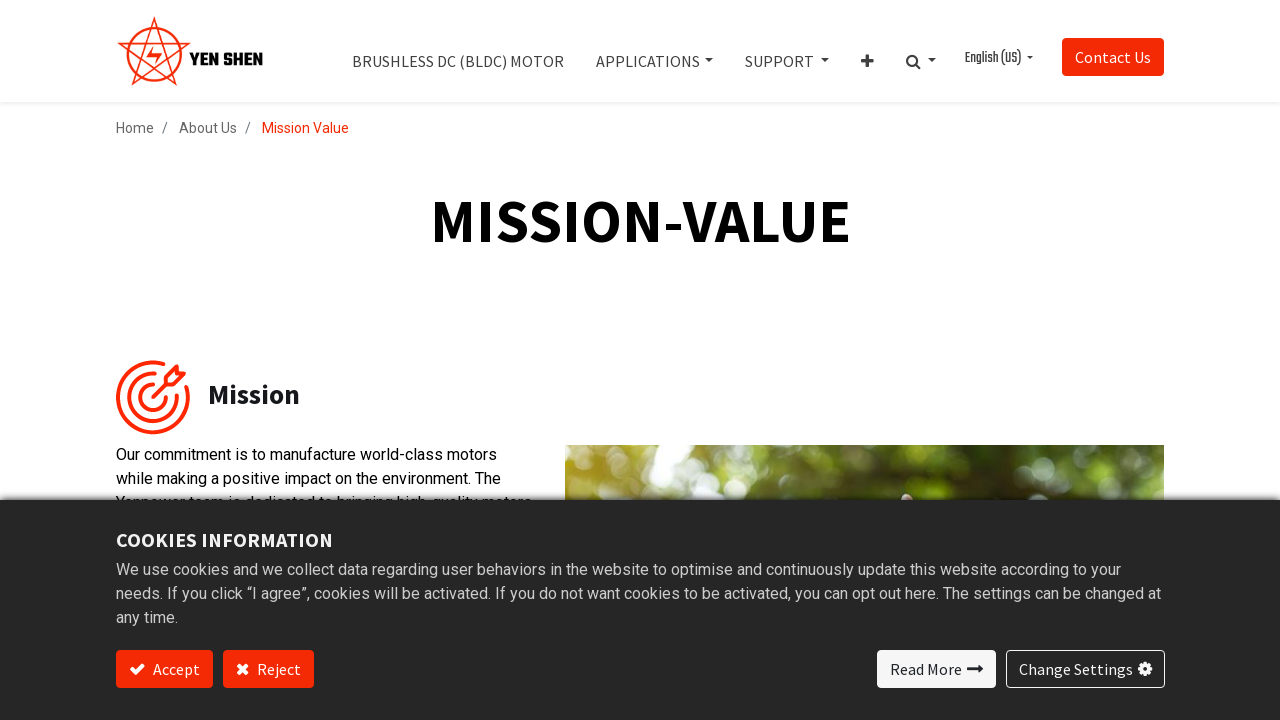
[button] (867, 51)
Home (135, 128)
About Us (208, 128)
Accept (175, 669)
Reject (277, 669)
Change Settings (1076, 669)
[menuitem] (458, 51)
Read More (926, 669)
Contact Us (1113, 57)
